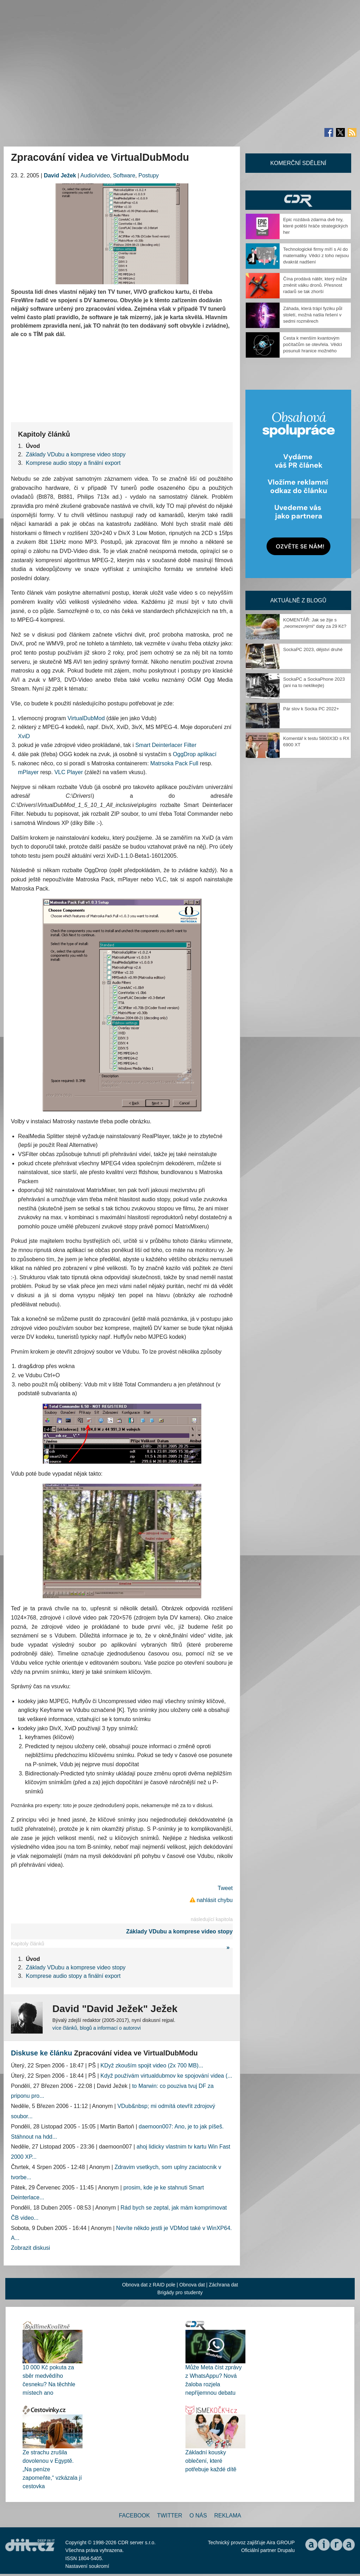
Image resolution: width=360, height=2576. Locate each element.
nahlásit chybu (215, 1900)
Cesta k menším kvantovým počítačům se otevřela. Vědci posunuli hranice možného (312, 344)
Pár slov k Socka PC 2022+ (311, 708)
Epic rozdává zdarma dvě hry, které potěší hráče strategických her (315, 226)
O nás (198, 2516)
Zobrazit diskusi (30, 2248)
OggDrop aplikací (194, 754)
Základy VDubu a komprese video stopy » (179, 1939)
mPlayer (28, 772)
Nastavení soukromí (87, 2566)
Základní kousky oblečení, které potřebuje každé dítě (211, 2460)
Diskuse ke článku (41, 2053)
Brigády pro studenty (179, 2292)
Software (124, 175)
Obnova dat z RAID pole (148, 2285)
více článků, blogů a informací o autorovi (96, 2028)
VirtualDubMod (86, 718)
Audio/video (95, 175)
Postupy (148, 175)
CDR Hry (298, 200)
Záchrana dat (223, 2285)
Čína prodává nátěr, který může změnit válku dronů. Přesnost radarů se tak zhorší (315, 285)
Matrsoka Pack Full (174, 763)
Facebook (134, 2516)
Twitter (169, 2516)
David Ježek (60, 175)
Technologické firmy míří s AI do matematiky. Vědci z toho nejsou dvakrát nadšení (316, 256)
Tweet (225, 1888)
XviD (24, 736)
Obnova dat (192, 2285)
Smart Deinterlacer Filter (165, 745)
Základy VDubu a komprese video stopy (76, 454)
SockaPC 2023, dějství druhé (312, 649)
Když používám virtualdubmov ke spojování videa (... (166, 2076)
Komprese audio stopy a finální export (73, 463)
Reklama (227, 2516)
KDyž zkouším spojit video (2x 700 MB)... (151, 2065)
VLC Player (68, 772)
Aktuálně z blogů (298, 600)
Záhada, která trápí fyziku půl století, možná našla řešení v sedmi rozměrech (312, 315)
